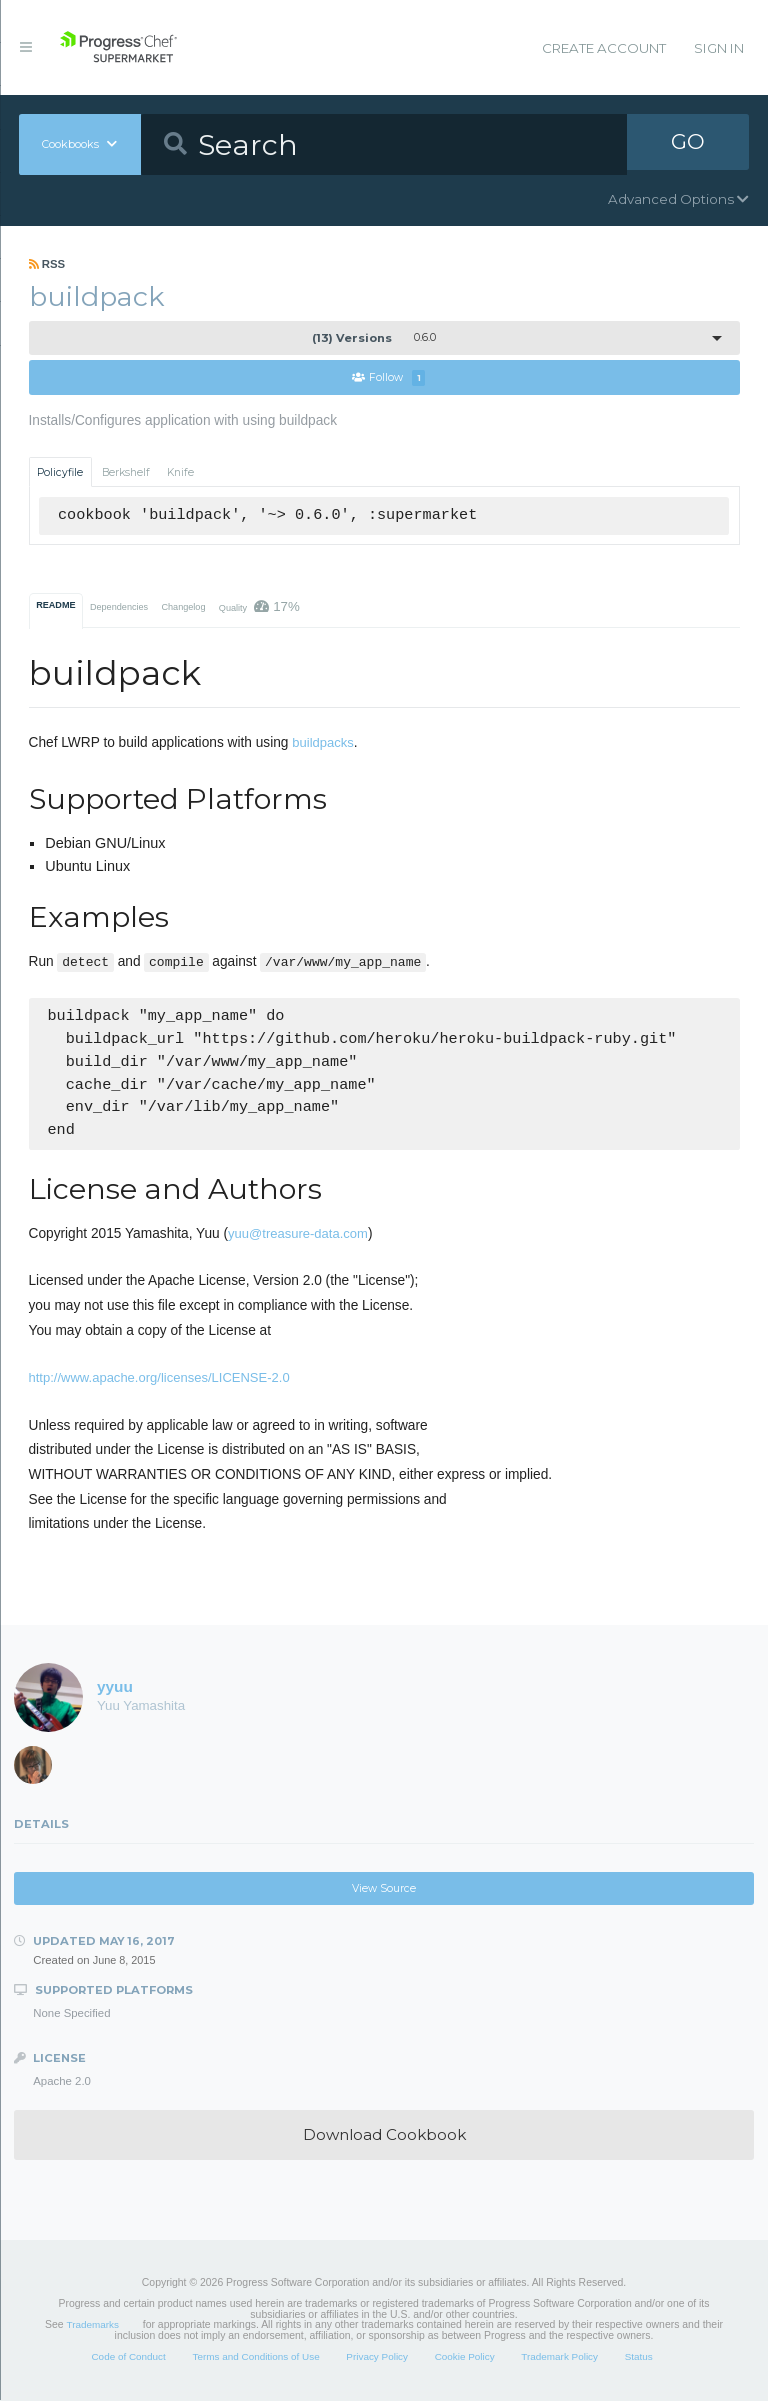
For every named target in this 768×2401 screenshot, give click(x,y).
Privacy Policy (377, 2356)
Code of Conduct (128, 2356)
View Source (384, 1889)
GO (688, 144)
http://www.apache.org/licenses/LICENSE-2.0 (159, 1378)
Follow (389, 378)
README (55, 606)
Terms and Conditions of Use (255, 2356)
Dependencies (119, 608)
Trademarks (93, 2325)
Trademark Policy (559, 2356)
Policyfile (60, 472)
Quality (259, 607)
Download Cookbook (384, 2135)
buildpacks (323, 743)
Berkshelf (126, 472)
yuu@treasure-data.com (298, 1234)
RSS (47, 264)
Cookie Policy (465, 2356)
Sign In (719, 48)
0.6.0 (374, 338)
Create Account (604, 48)
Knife (180, 472)
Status (639, 2356)
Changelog (183, 608)
